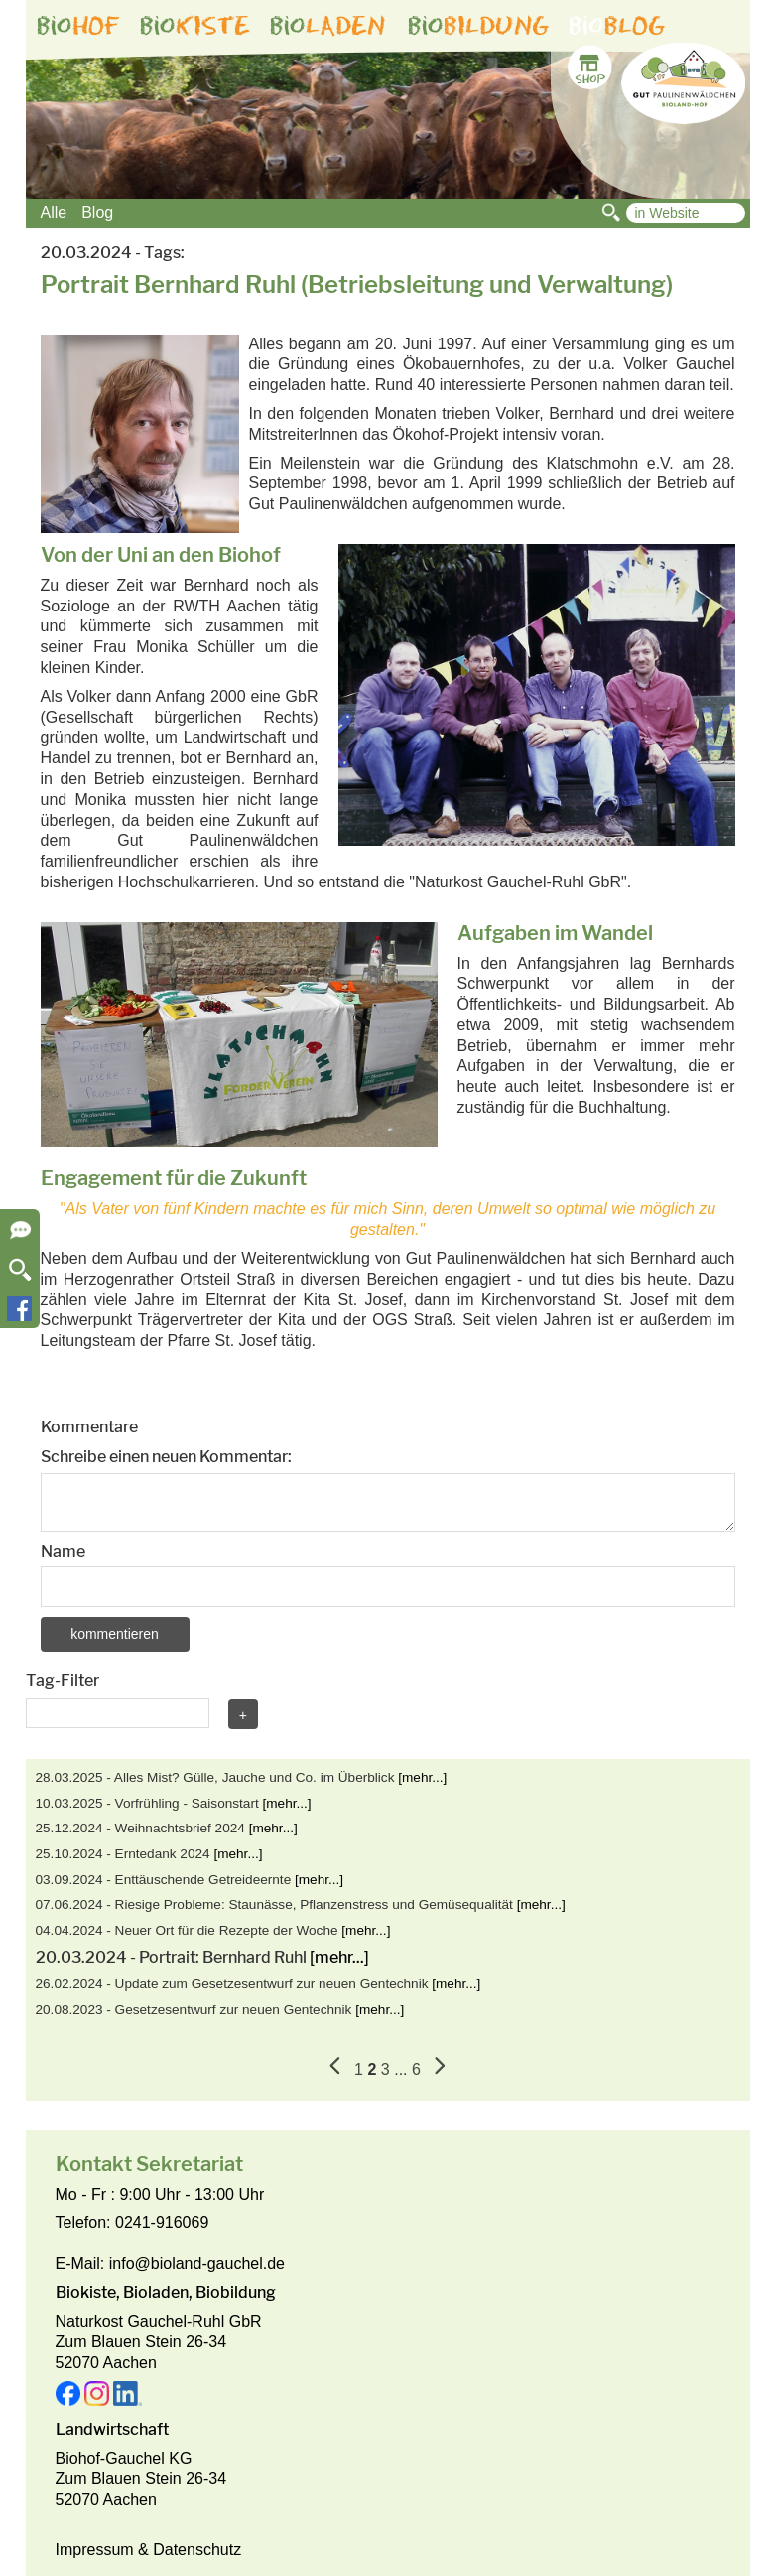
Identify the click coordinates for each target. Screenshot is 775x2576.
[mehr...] (422, 1777)
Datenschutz (197, 2549)
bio (78, 26)
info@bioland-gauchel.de (197, 2263)
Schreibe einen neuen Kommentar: (166, 1456)
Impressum (95, 2549)
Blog (97, 212)
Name (63, 1551)
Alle (54, 212)
